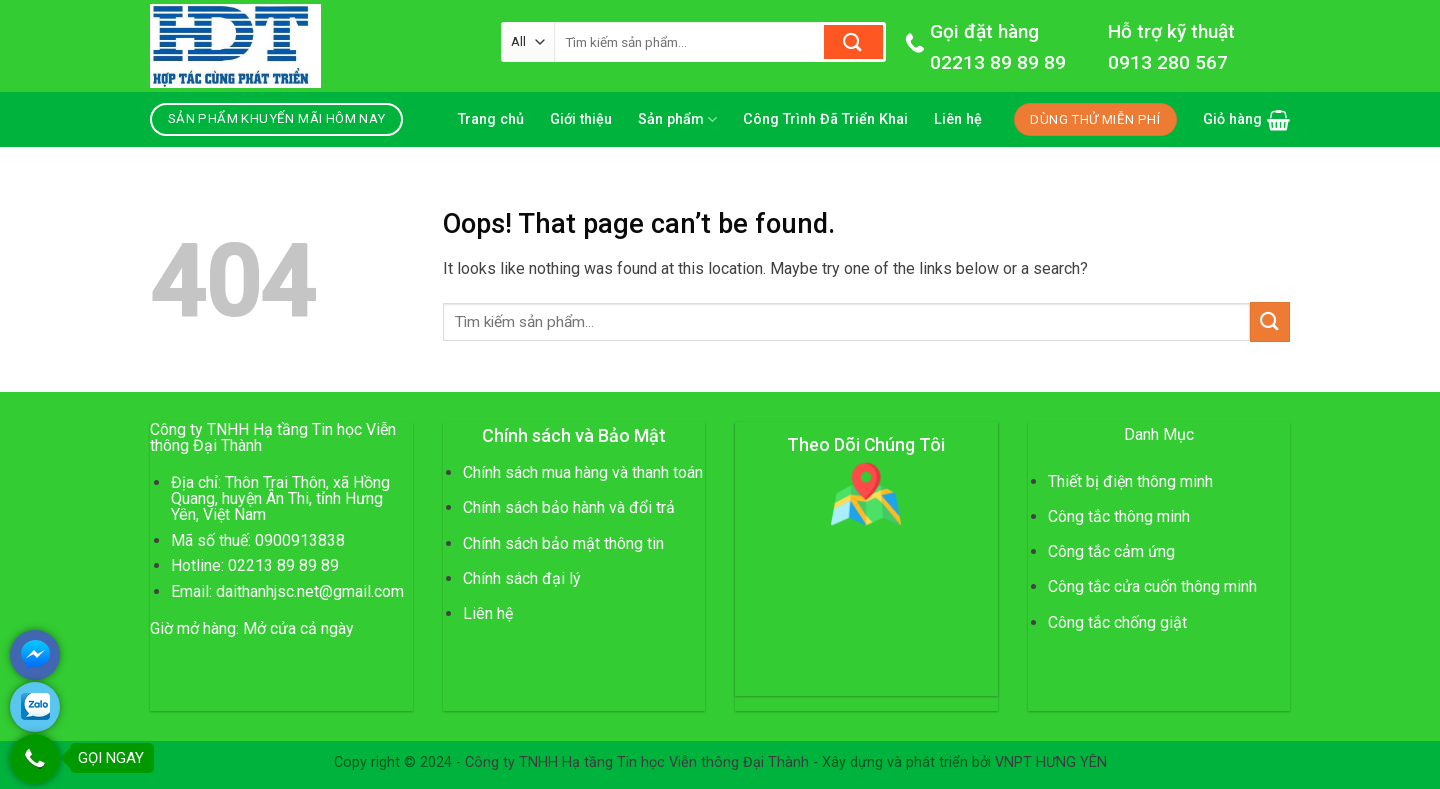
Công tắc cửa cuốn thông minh (1152, 586)
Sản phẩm (677, 119)
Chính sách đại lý (522, 578)
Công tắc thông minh (1119, 516)
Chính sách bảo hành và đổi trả (569, 507)
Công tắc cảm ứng (1111, 551)
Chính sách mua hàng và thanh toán (583, 472)
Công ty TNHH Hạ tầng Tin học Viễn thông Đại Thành (637, 762)
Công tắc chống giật (1117, 622)
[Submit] (853, 42)
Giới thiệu (581, 119)
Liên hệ (958, 119)
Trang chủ (491, 119)
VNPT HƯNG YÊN (1051, 762)
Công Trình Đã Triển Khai (825, 119)
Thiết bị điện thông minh (1130, 481)
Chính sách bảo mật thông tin (563, 543)
